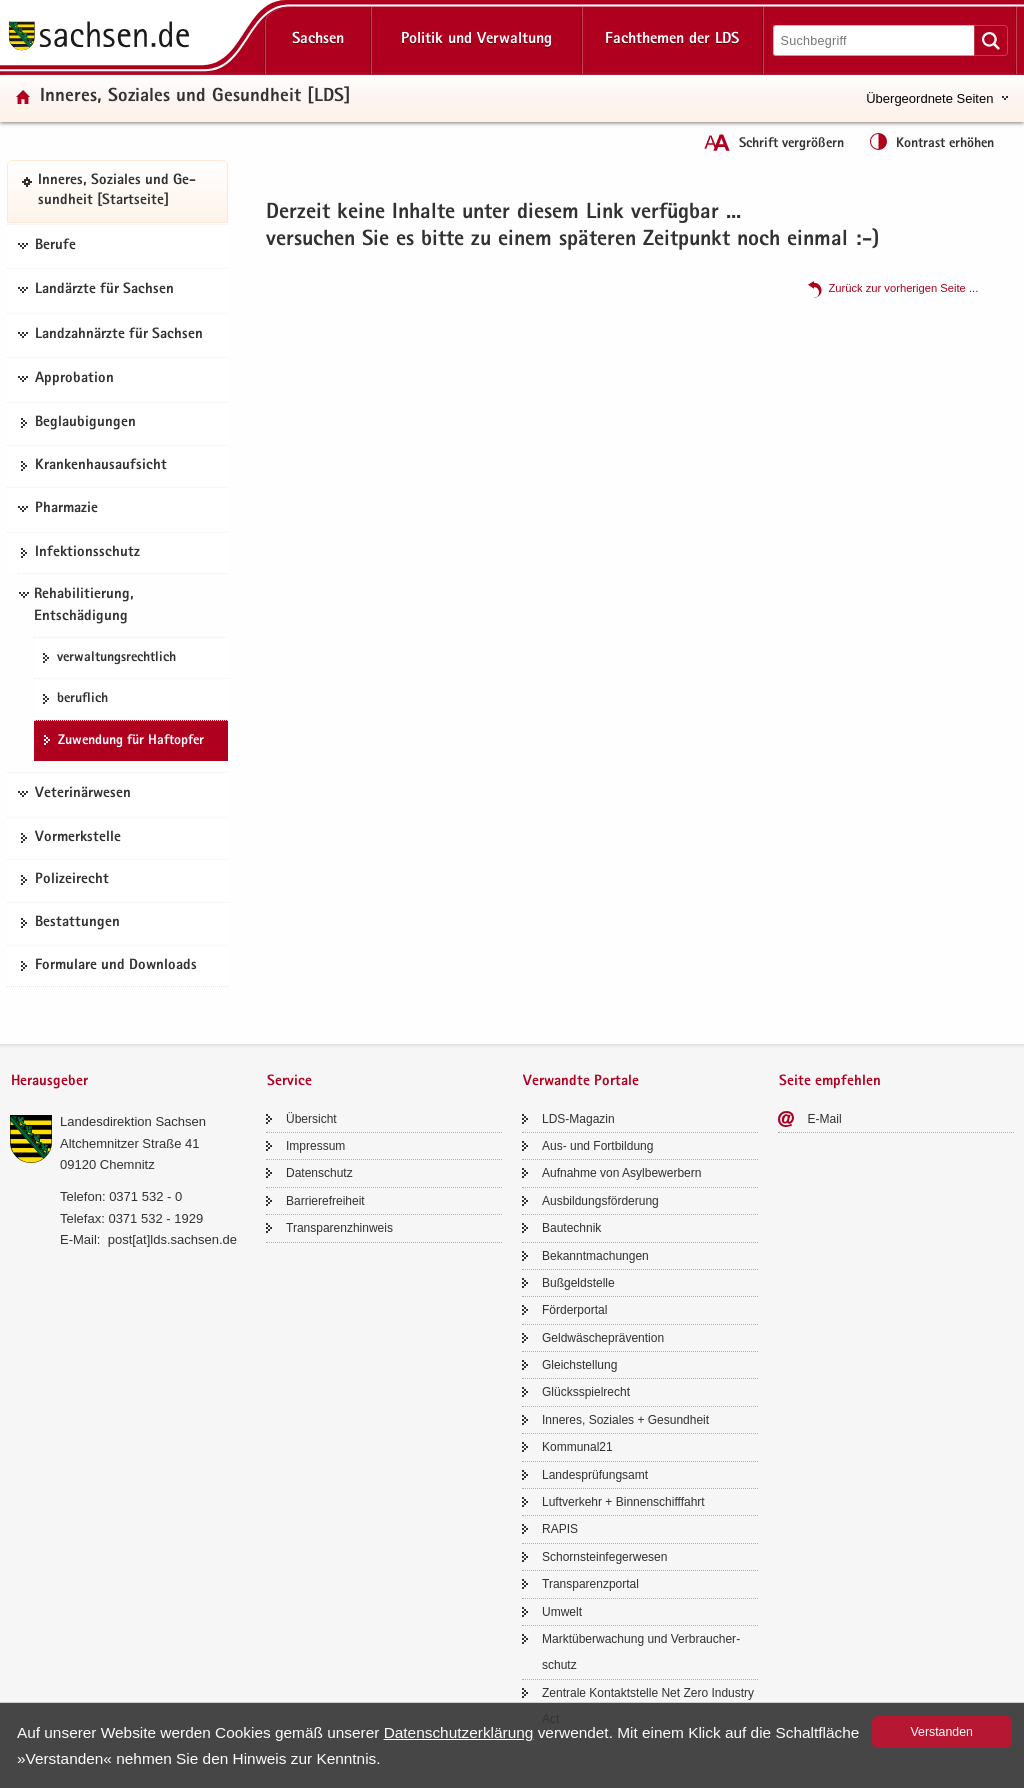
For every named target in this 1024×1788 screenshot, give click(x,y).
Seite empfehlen (830, 1081)
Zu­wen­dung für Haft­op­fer (131, 741)
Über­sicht (311, 1119)
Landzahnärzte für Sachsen (119, 335)
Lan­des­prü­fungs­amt (595, 1475)
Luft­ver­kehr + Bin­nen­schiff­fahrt (623, 1502)
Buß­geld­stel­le (578, 1283)
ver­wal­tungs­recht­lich (116, 658)
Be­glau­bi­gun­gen (85, 423)
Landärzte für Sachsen (104, 290)
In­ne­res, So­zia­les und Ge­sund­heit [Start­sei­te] (117, 191)
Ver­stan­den (942, 1732)
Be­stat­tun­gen (77, 923)
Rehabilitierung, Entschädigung (84, 606)
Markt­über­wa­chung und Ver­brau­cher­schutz (641, 1652)
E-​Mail (825, 1119)
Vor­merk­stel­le (78, 838)
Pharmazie (66, 509)
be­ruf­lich (82, 699)
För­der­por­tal (574, 1310)
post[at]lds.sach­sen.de (172, 1239)
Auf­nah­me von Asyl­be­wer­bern (621, 1173)
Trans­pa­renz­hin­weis (339, 1228)
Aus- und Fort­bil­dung (597, 1146)
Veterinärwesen (83, 794)
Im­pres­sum (315, 1146)
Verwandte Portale (581, 1081)
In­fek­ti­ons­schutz (87, 553)
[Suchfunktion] (875, 40)
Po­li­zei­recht (72, 880)
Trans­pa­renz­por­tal (590, 1584)
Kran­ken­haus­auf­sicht (101, 466)
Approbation (74, 379)
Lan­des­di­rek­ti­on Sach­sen (133, 1121)
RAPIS (560, 1529)
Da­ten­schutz (319, 1173)
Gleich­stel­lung (579, 1365)
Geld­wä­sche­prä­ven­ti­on (603, 1338)
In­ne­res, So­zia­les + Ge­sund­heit (625, 1420)
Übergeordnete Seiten (929, 98)
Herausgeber (49, 1081)
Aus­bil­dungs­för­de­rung (600, 1201)
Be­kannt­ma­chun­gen (595, 1256)
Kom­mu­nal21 (577, 1447)
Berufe (55, 246)
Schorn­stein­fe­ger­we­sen (604, 1557)
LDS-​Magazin (578, 1119)
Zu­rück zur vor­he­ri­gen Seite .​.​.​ (903, 288)
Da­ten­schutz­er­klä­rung (459, 1732)
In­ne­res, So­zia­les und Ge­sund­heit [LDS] (195, 97)
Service (289, 1081)
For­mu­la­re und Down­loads (116, 966)
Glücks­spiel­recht (586, 1392)
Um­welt (562, 1612)
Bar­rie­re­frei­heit (325, 1201)
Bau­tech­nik (571, 1228)
